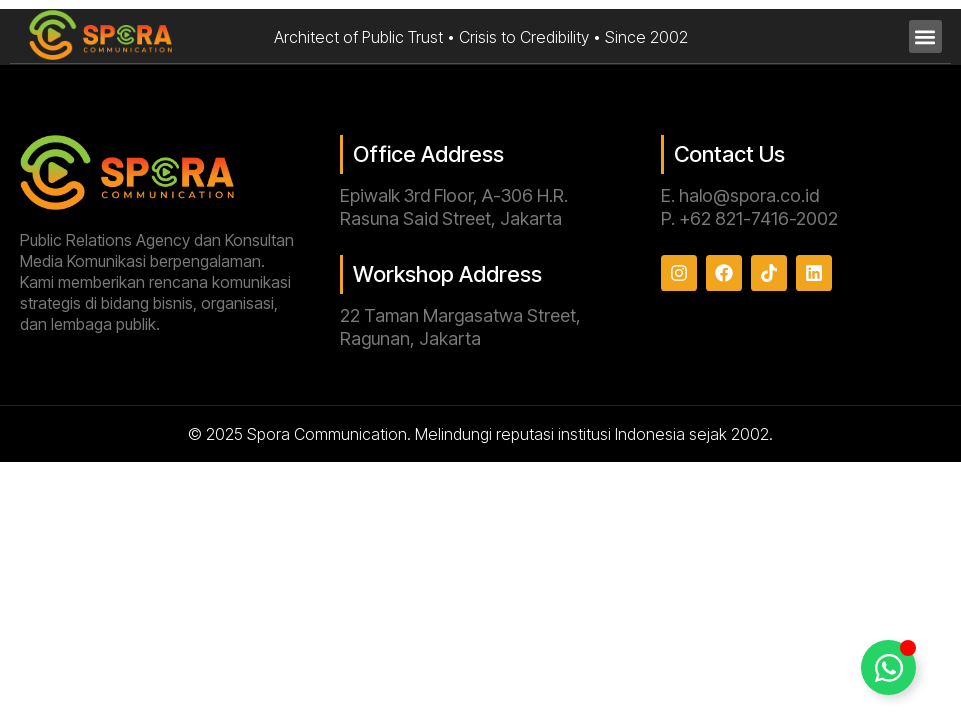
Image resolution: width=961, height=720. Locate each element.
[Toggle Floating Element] (888, 667)
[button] (925, 36)
